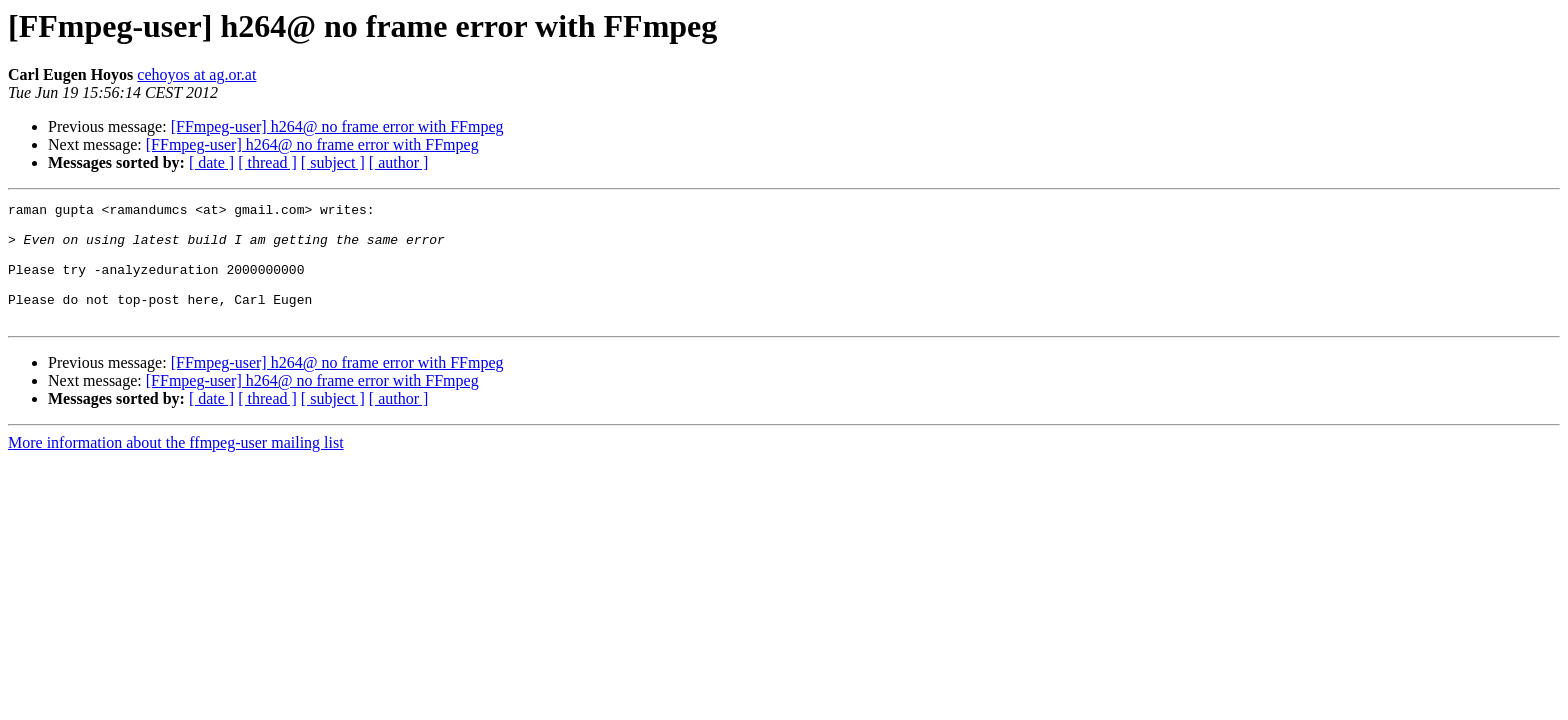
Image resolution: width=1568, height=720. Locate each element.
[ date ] (211, 162)
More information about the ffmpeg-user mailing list (176, 466)
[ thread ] (267, 162)
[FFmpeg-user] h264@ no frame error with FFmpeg (337, 126)
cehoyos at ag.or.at (196, 74)
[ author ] (399, 162)
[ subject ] (333, 162)
